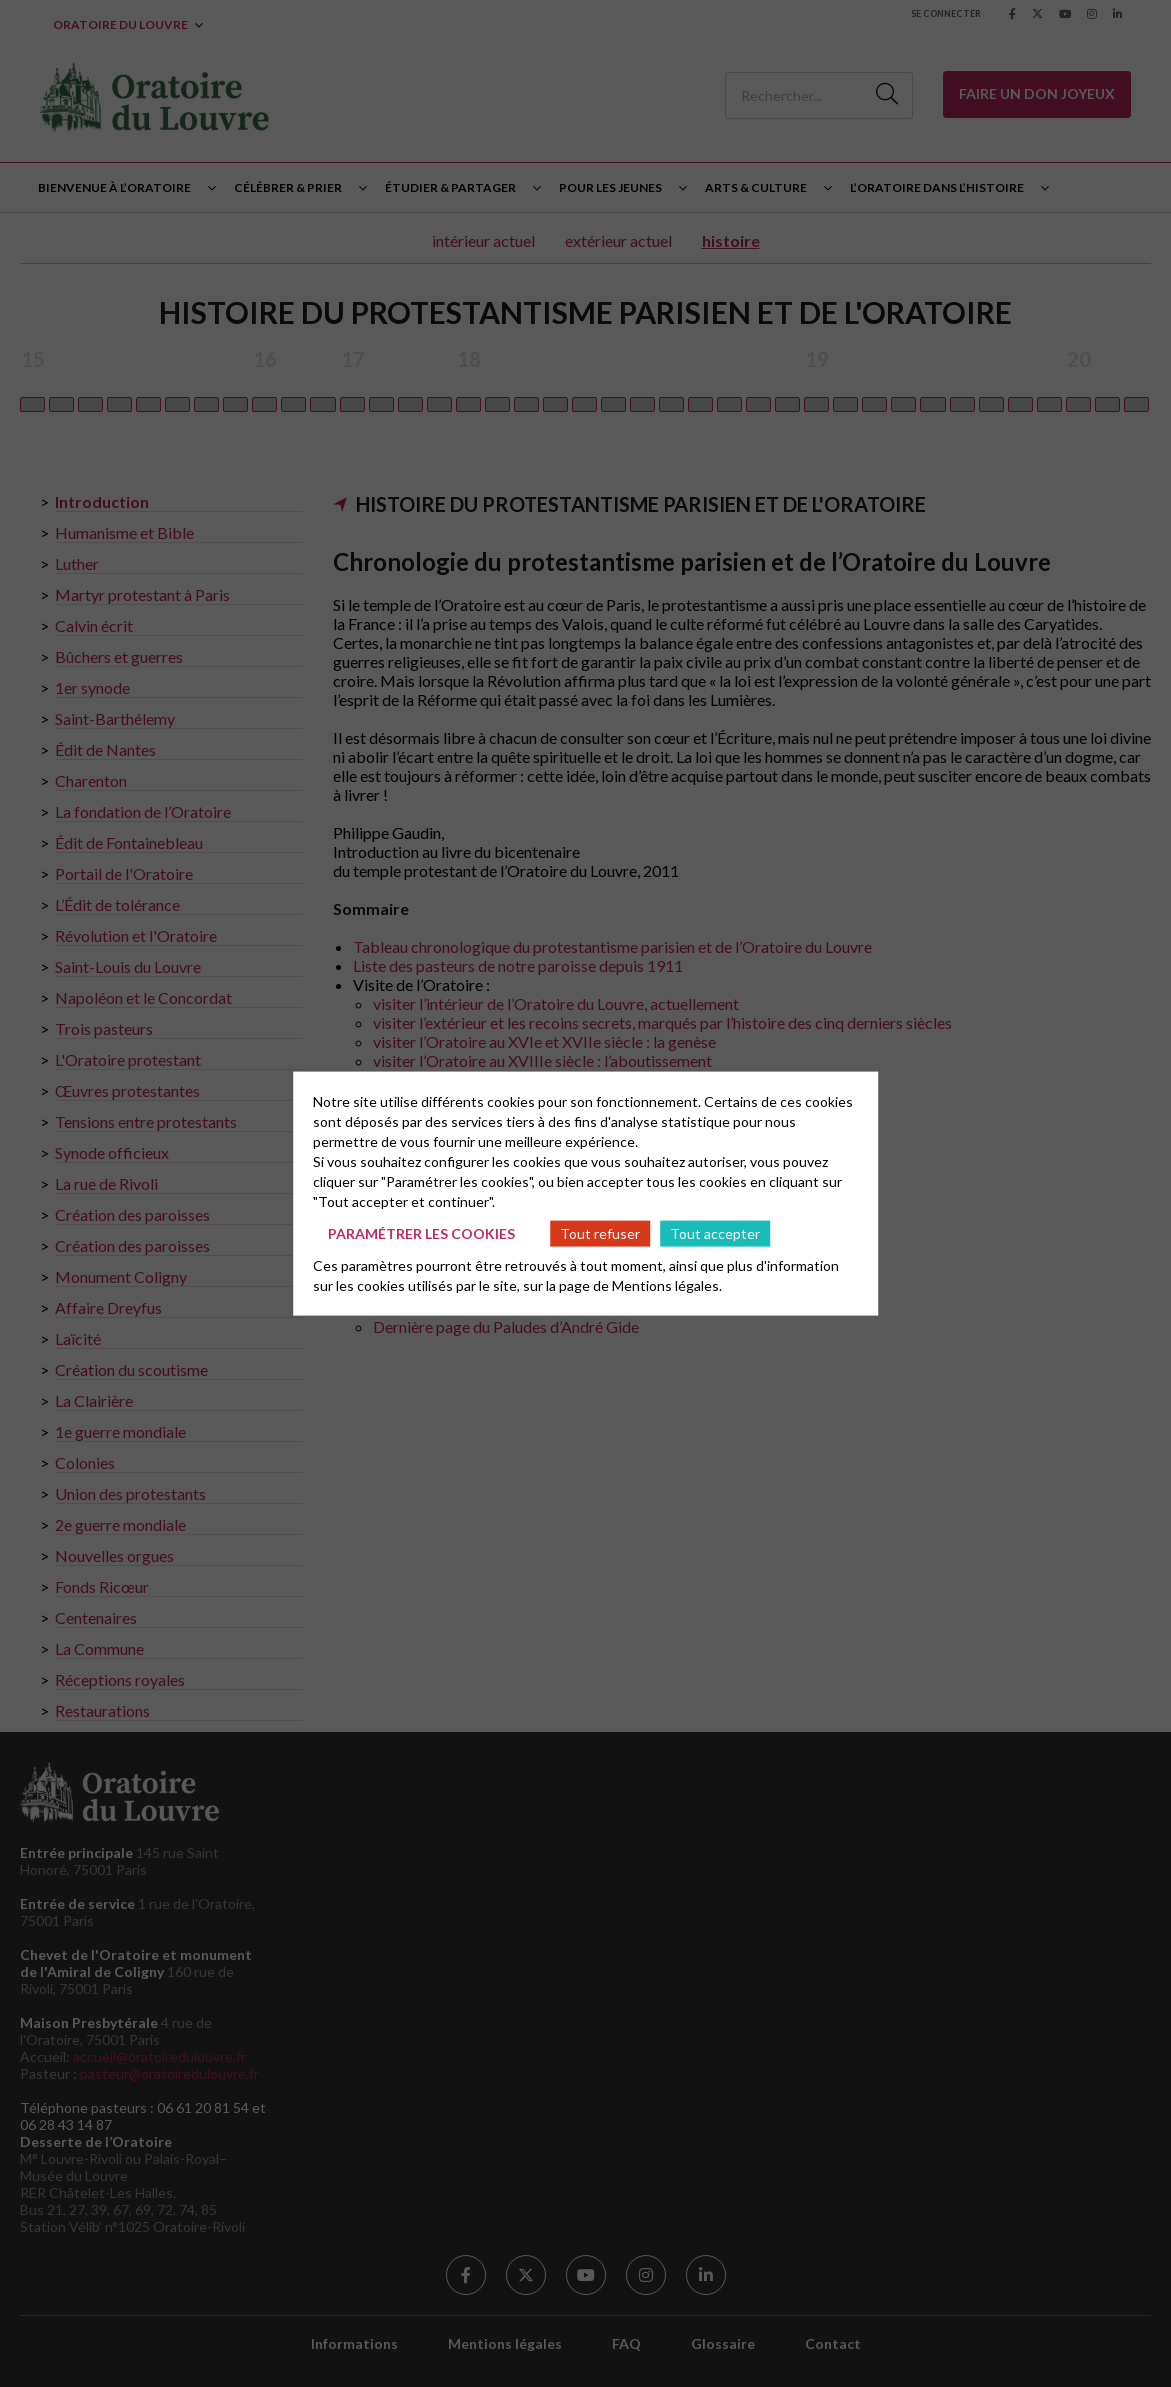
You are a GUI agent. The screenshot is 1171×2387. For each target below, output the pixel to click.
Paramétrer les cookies (421, 1232)
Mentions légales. (667, 1285)
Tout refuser (600, 1232)
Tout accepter (715, 1232)
